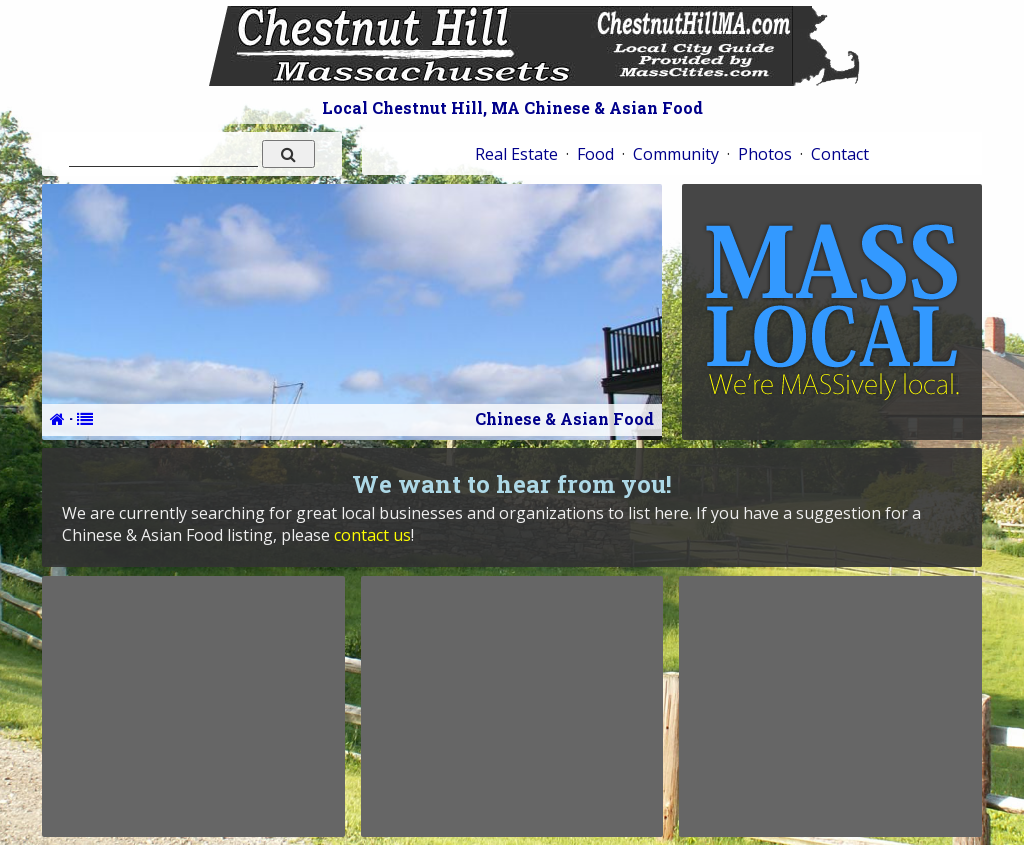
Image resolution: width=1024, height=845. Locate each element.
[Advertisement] (193, 706)
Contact (840, 154)
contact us (372, 535)
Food (595, 154)
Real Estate (516, 154)
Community (676, 154)
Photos (765, 154)
